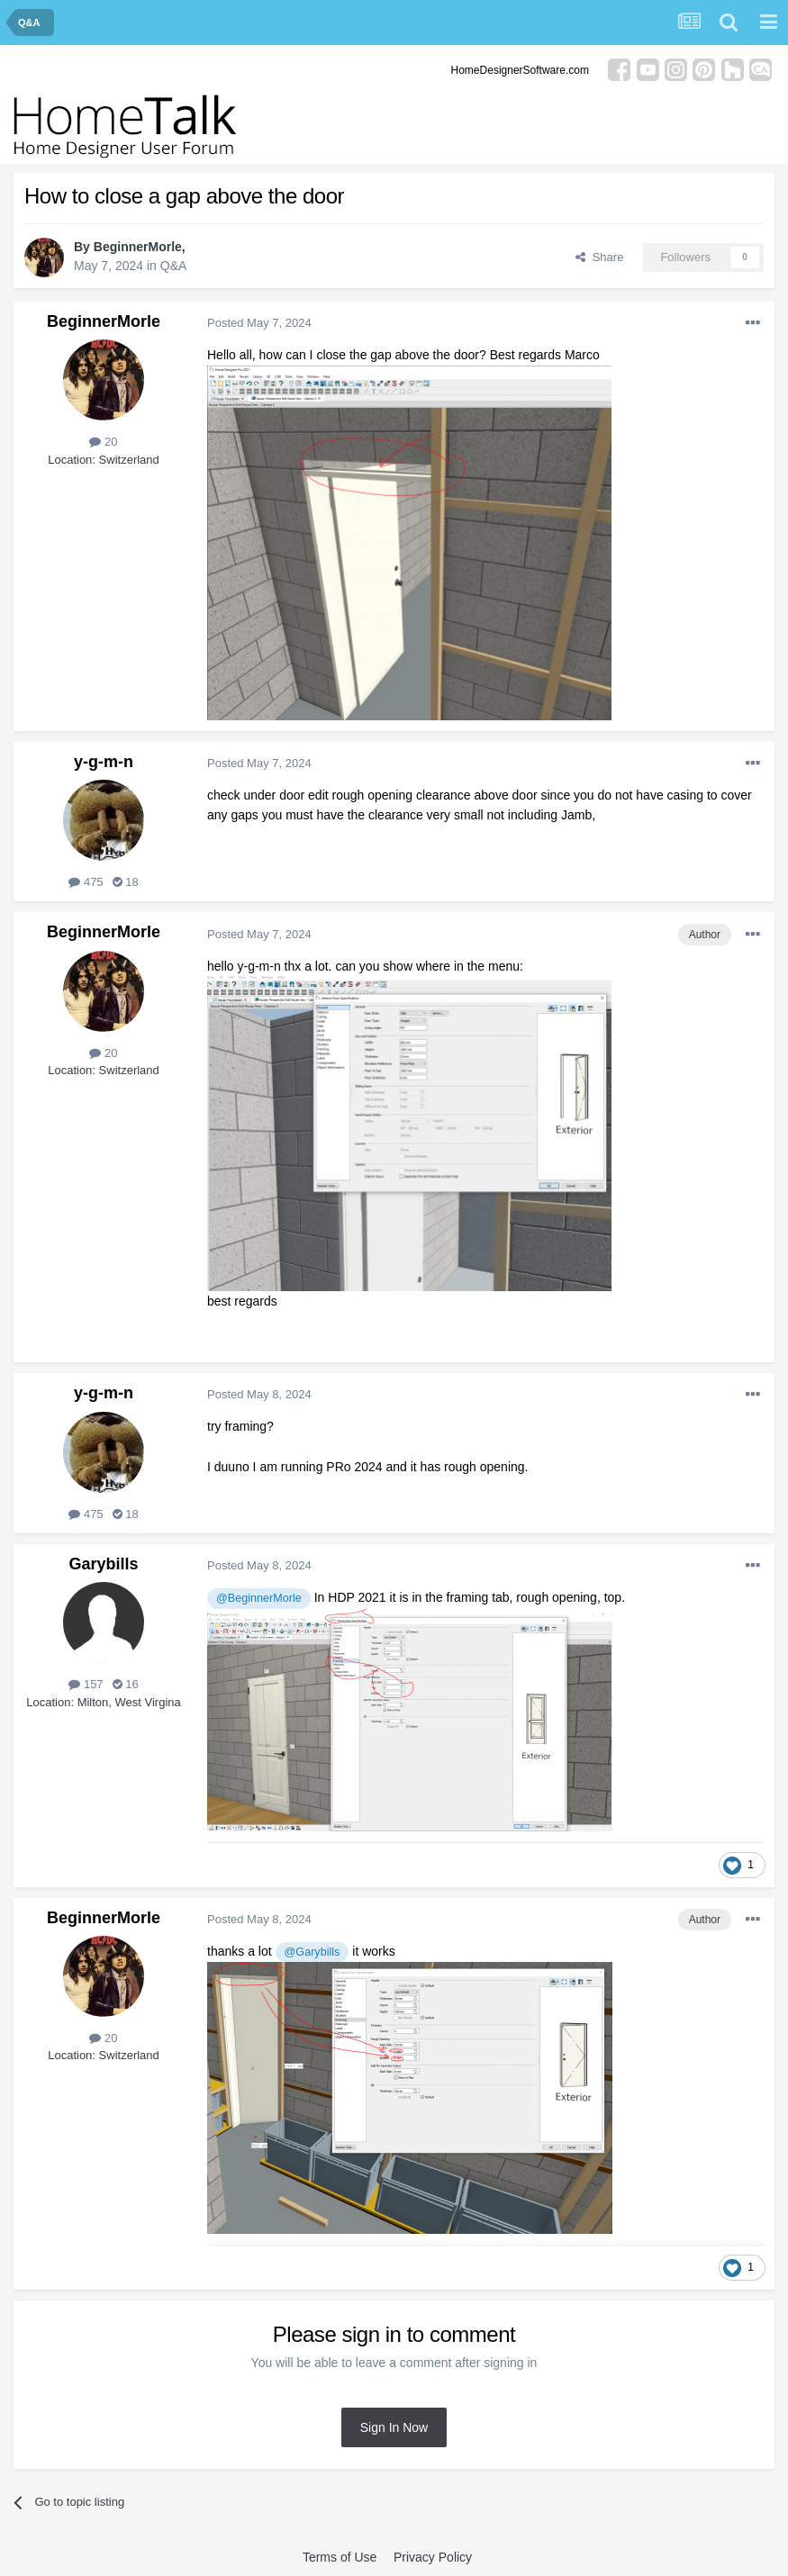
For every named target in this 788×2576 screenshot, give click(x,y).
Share (599, 257)
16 (126, 1684)
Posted (259, 323)
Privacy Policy (433, 2557)
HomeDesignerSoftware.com (520, 70)
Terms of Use (339, 2557)
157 (85, 1684)
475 (85, 882)
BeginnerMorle (138, 247)
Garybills (103, 1564)
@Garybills (312, 1952)
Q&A (173, 265)
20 (103, 441)
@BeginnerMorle (259, 1598)
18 (126, 882)
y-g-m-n (103, 762)
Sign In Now (394, 2427)
